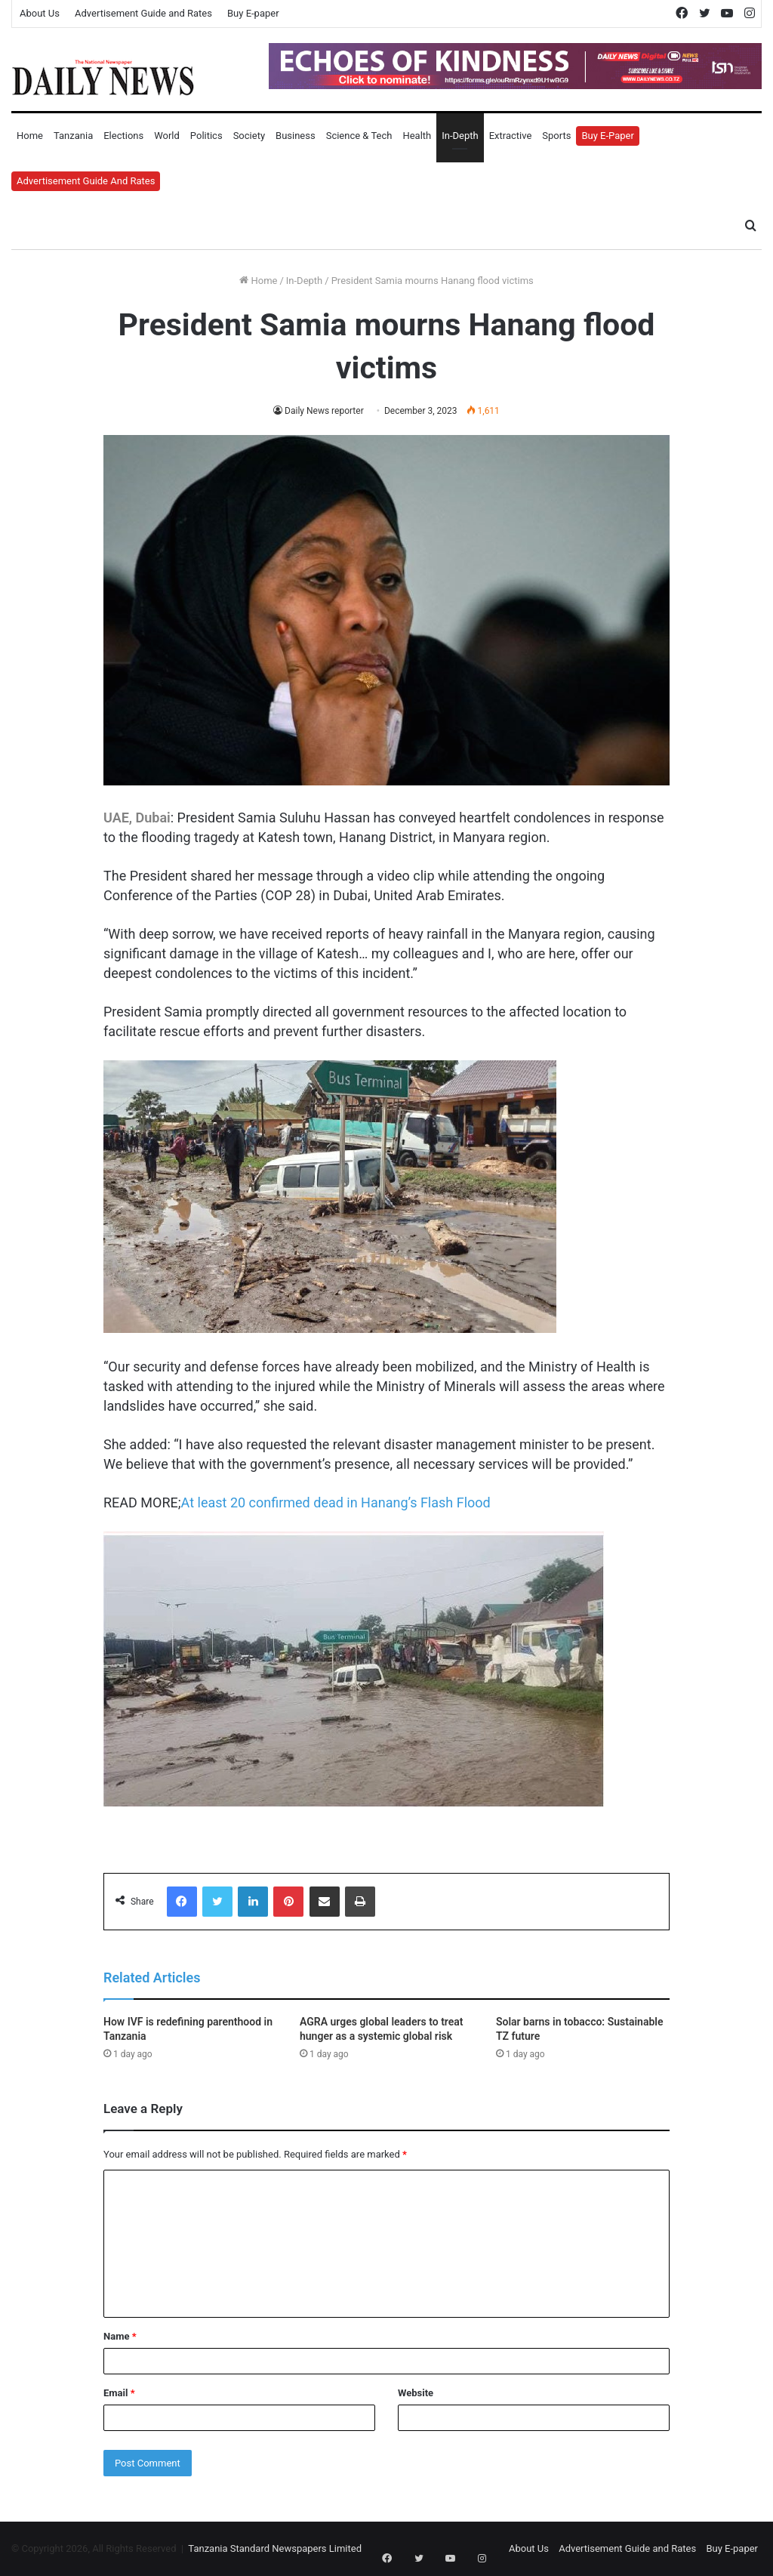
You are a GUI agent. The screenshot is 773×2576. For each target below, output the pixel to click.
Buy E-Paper (607, 135)
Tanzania (73, 135)
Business (296, 135)
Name (120, 2336)
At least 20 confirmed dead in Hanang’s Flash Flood (336, 1502)
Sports (556, 135)
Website (415, 2393)
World (167, 135)
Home (30, 135)
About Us (40, 13)
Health (416, 135)
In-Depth (460, 135)
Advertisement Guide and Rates (143, 13)
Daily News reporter (324, 411)
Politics (206, 135)
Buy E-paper (253, 13)
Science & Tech (359, 135)
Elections (123, 135)
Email (119, 2393)
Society (249, 135)
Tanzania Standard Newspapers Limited (275, 2548)
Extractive (510, 135)
